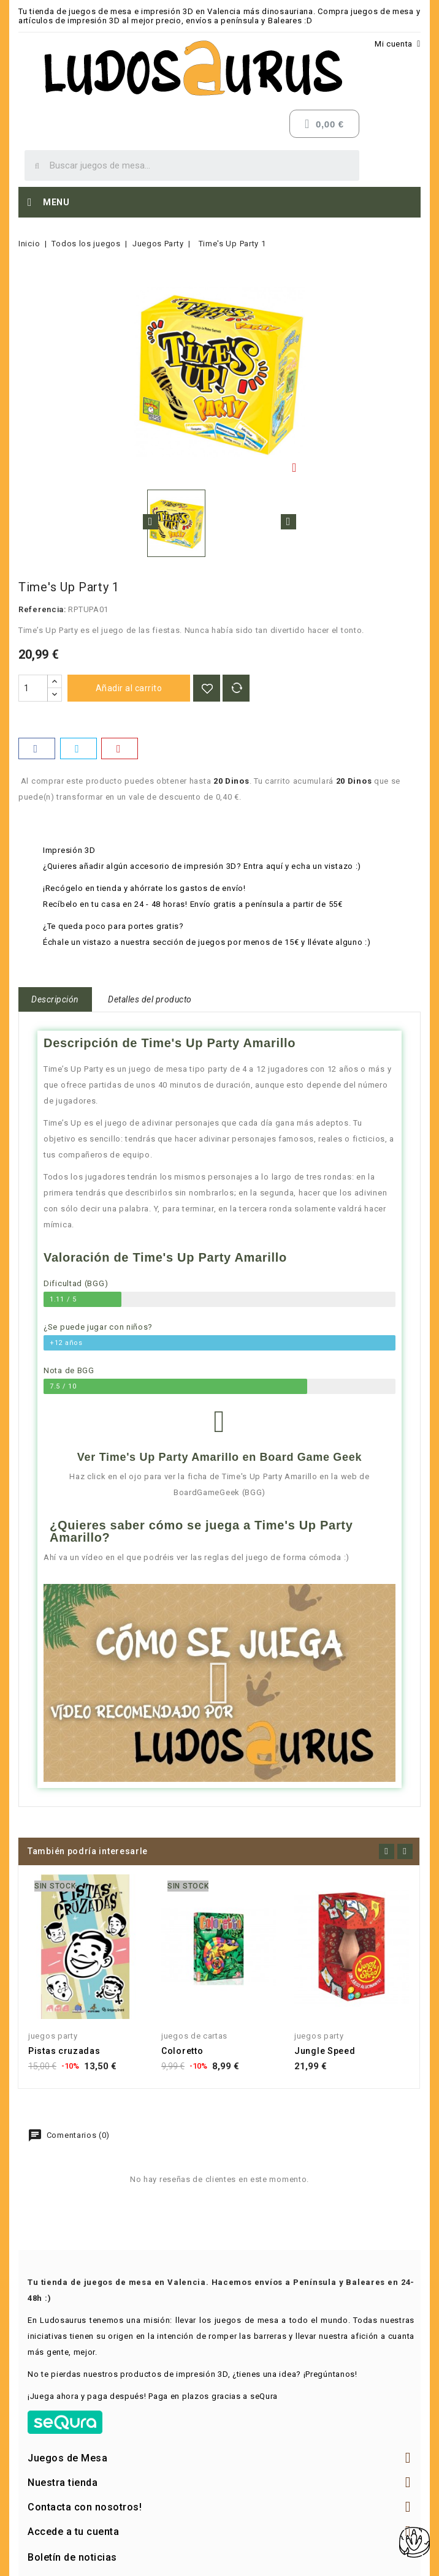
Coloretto (182, 2051)
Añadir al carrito (129, 688)
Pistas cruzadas (64, 2051)
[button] (219, 1683)
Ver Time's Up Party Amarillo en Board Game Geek (219, 1457)
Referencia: (42, 609)
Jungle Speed (324, 2051)
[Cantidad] (33, 688)
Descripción (55, 999)
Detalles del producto (150, 999)
